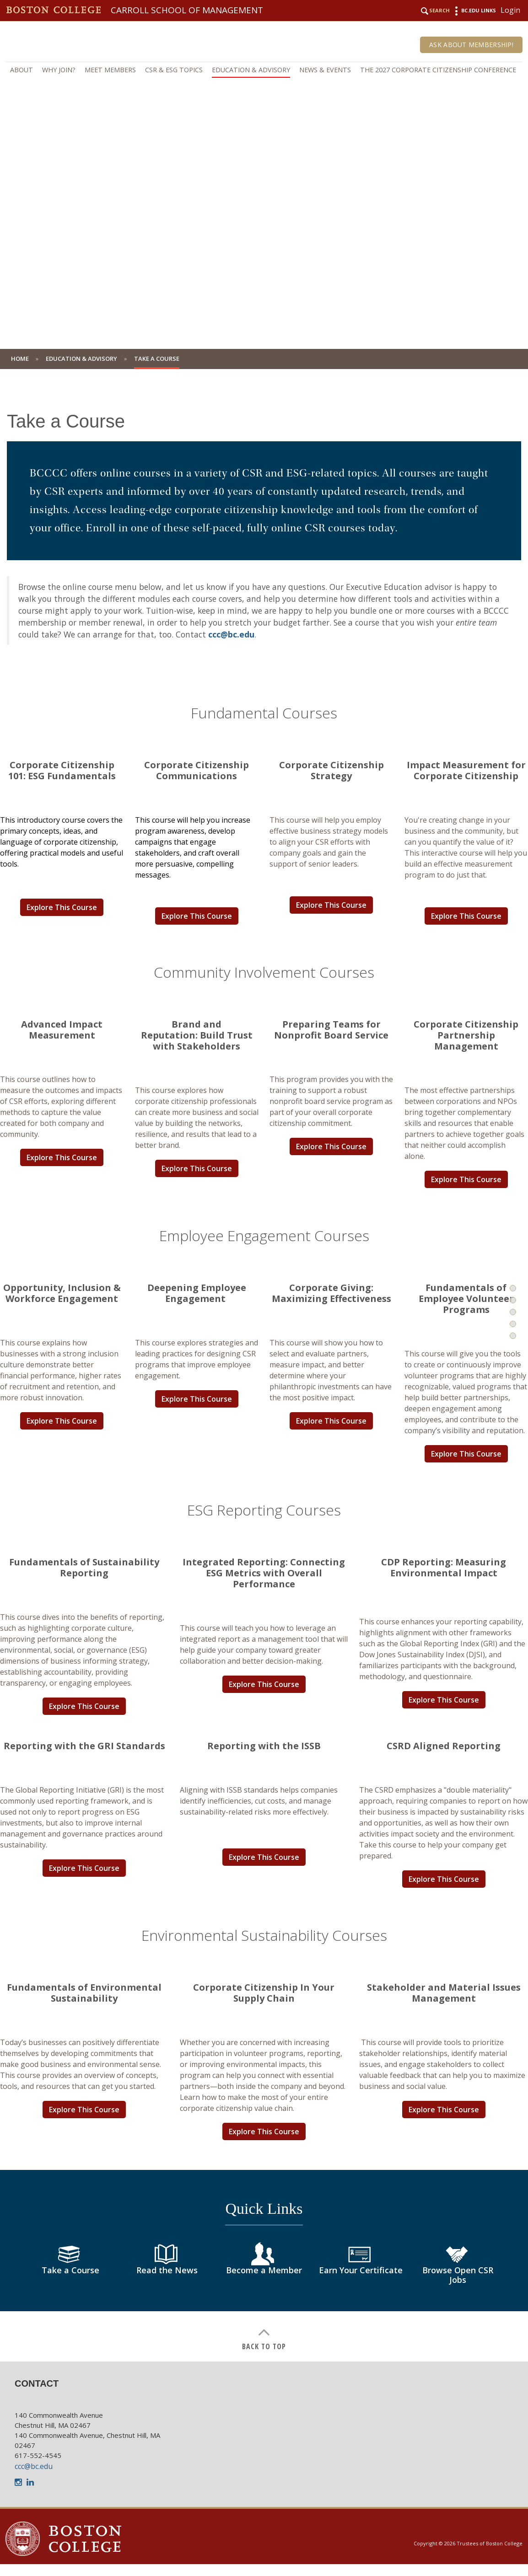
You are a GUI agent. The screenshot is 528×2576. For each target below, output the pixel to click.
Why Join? (58, 69)
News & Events (325, 69)
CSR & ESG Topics (174, 69)
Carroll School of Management (187, 10)
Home (20, 358)
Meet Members (110, 69)
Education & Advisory (251, 69)
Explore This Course (62, 907)
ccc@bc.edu (231, 634)
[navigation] (264, 70)
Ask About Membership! (471, 44)
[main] (264, 1372)
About (21, 69)
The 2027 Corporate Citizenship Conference (438, 69)
